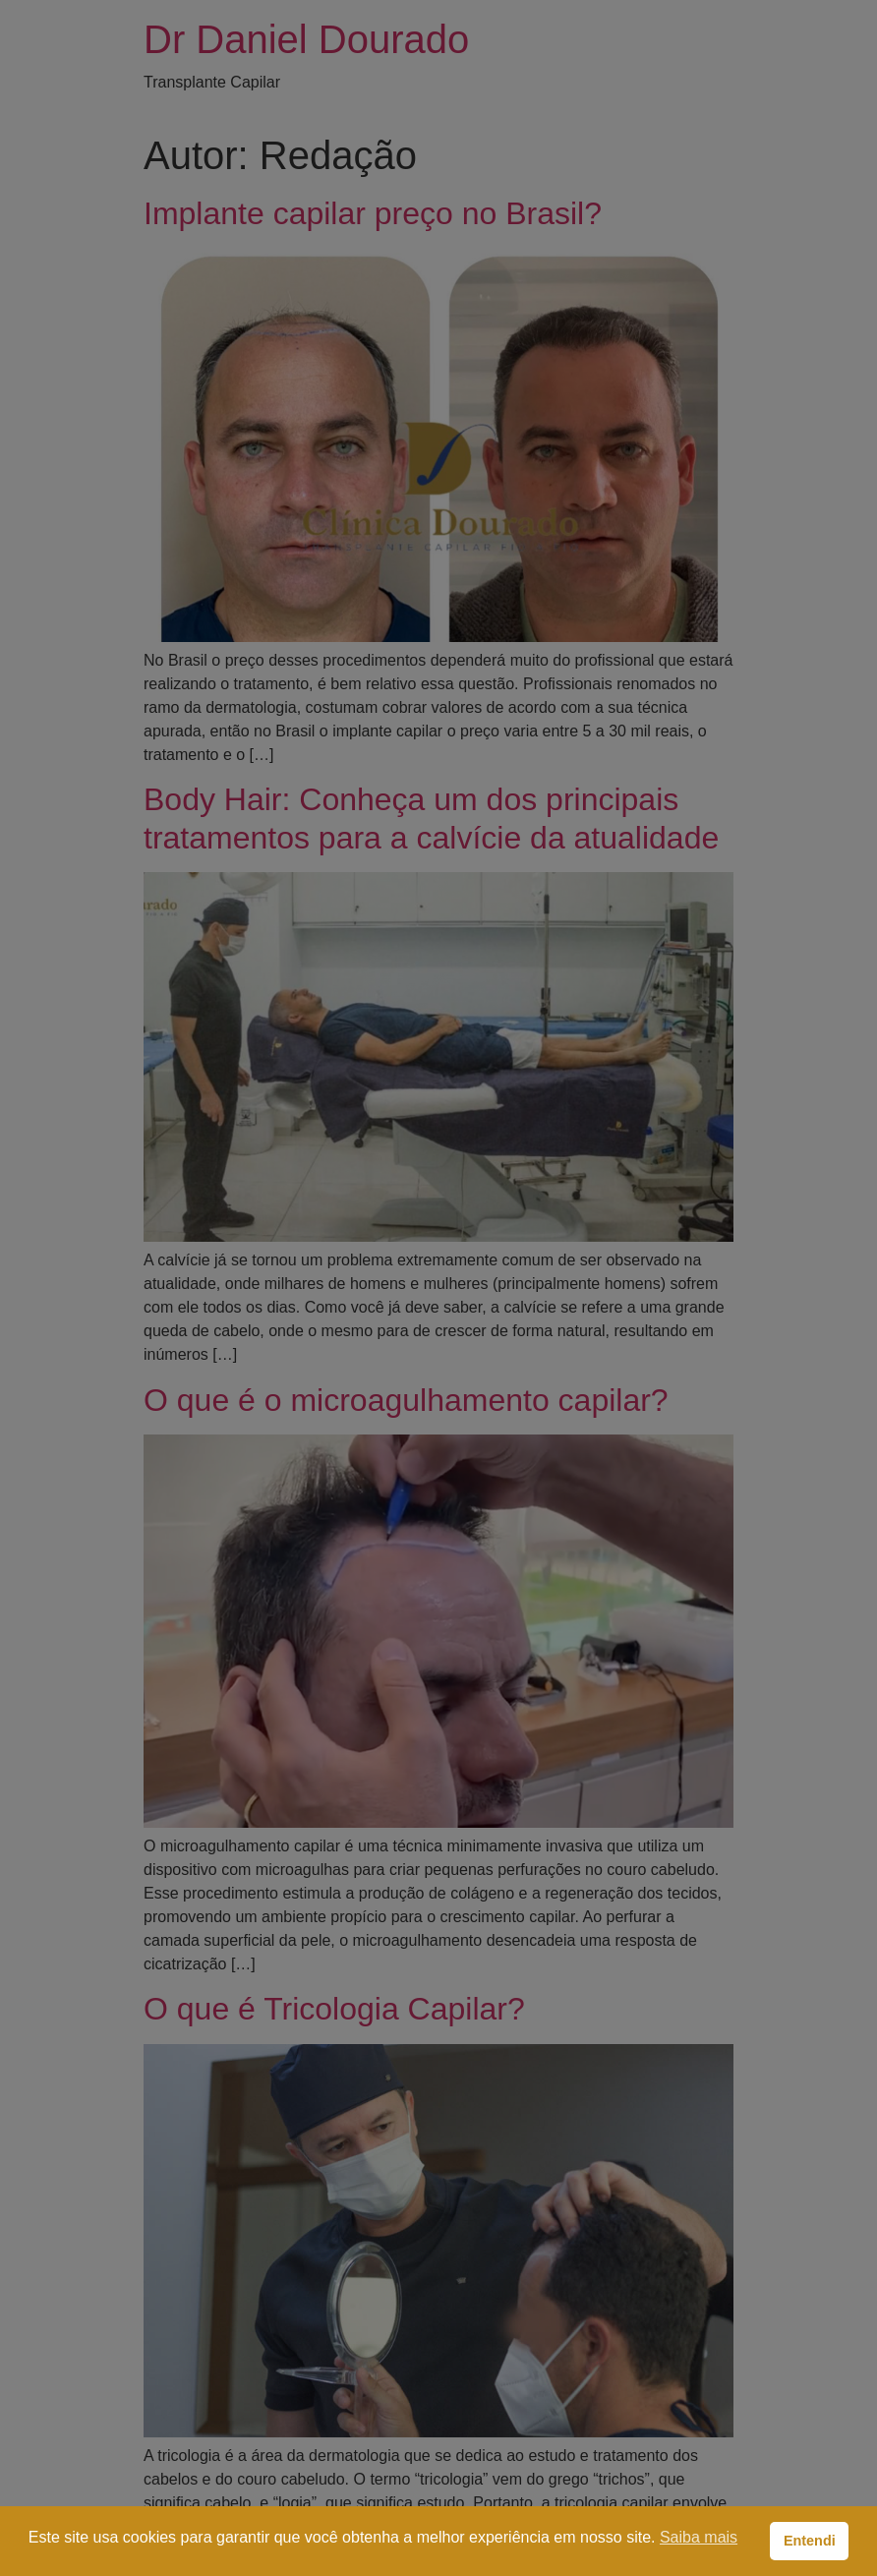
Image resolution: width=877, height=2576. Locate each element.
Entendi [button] (810, 2540)
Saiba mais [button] (698, 2537)
